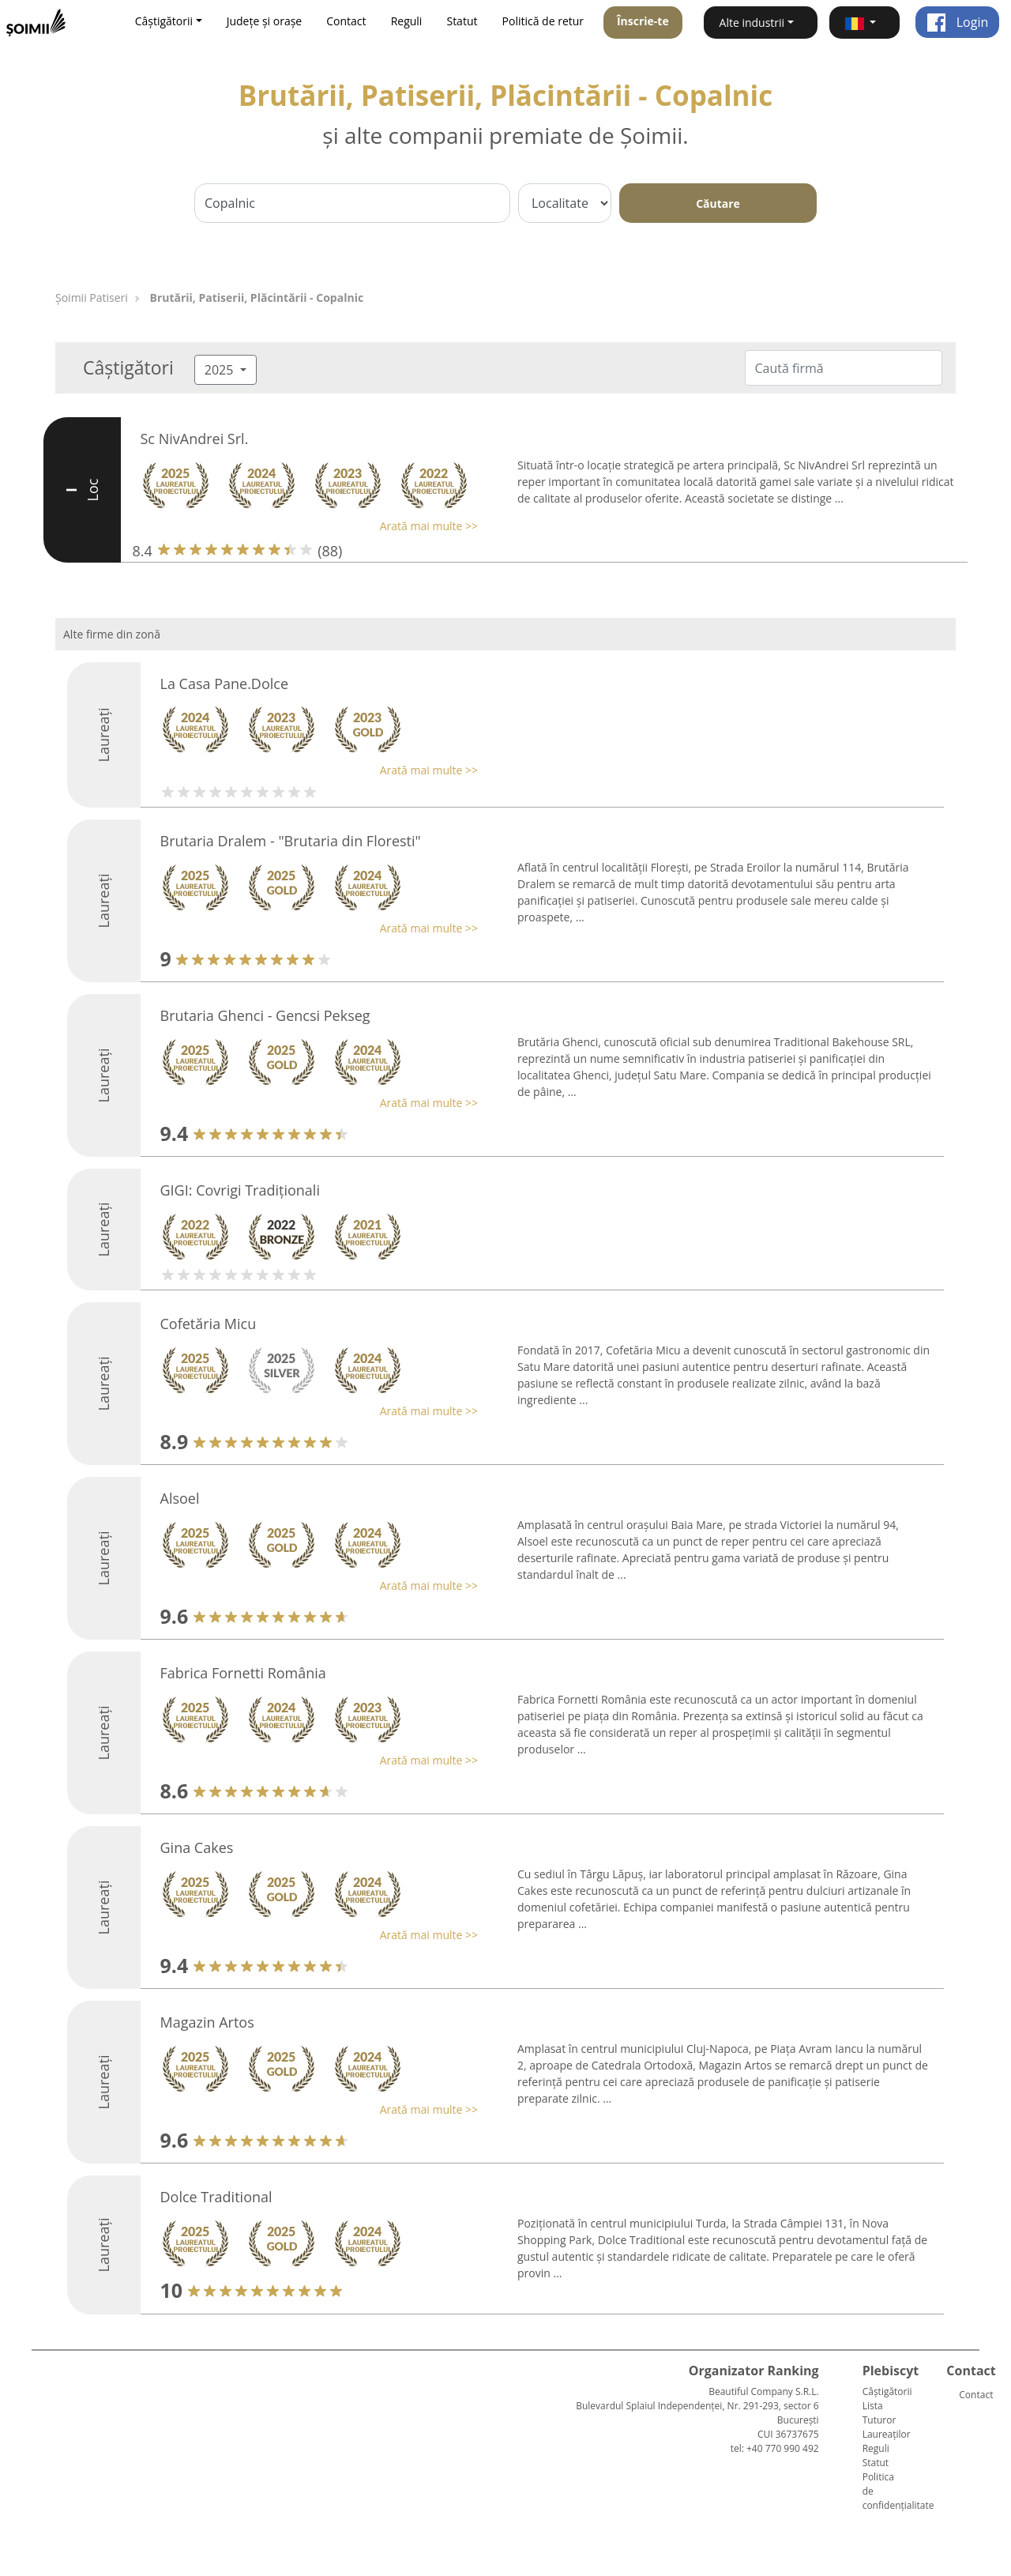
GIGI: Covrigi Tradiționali (240, 1190)
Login (957, 22)
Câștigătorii (887, 2391)
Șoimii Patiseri (91, 297)
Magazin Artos (207, 2022)
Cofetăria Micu (208, 1323)
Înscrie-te (643, 20)
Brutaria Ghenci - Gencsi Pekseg (265, 1015)
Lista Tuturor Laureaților (887, 2420)
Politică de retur (543, 20)
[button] (864, 22)
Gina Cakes (197, 1847)
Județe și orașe (265, 20)
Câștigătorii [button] (164, 20)
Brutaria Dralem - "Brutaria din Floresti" (290, 840)
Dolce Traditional (216, 2196)
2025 (221, 369)
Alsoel (180, 1498)
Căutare (718, 203)
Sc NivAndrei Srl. (195, 438)
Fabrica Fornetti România (243, 1672)
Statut (461, 20)
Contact (346, 20)
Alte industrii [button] (752, 22)
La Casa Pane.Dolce (224, 683)
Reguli (407, 20)
